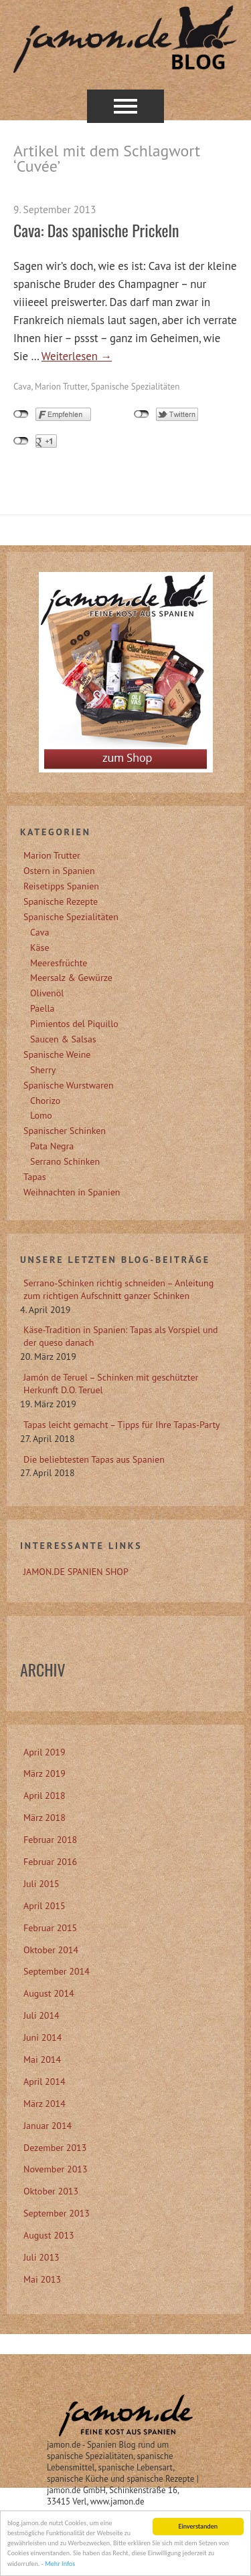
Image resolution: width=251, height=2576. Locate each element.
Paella (42, 1008)
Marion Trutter (61, 386)
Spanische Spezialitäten (135, 386)
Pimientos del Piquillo (74, 1024)
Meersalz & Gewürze (71, 978)
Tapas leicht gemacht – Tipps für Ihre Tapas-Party (121, 1425)
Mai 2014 (42, 2059)
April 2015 (44, 1906)
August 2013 (48, 2235)
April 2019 (44, 1752)
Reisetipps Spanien (61, 886)
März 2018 (44, 1818)
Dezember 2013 (54, 2148)
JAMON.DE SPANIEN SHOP (76, 1572)
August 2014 (48, 1993)
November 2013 (55, 2169)
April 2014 (44, 2082)
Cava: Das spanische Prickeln (96, 230)
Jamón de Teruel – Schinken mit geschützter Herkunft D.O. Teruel (110, 1383)
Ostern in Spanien (59, 871)
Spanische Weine (56, 1054)
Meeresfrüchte (58, 963)
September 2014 (56, 1971)
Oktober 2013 (50, 2191)
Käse (40, 948)
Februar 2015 (50, 1928)
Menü (125, 106)
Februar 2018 (50, 1840)
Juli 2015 (41, 1884)
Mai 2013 (42, 2279)
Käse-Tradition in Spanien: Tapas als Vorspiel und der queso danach (120, 1336)
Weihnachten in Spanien (71, 1192)
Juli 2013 (41, 2257)
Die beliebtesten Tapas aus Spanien (94, 1459)
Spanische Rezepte (60, 901)
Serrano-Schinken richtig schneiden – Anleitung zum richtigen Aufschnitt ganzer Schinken (118, 1289)
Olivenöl (47, 993)
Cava (22, 386)
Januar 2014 (47, 2126)
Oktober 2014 (50, 1950)
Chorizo (45, 1101)
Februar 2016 (50, 1862)
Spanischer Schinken (64, 1131)
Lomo (41, 1115)
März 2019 (44, 1773)
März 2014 (44, 2104)
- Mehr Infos (58, 2565)
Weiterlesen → (76, 356)
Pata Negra (52, 1146)
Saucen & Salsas (63, 1039)
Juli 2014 (41, 2015)
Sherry (43, 1070)
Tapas (34, 1177)
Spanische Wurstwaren (68, 1085)
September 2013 (56, 2213)
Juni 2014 (42, 2037)
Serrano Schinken (65, 1161)
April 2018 (44, 1796)
